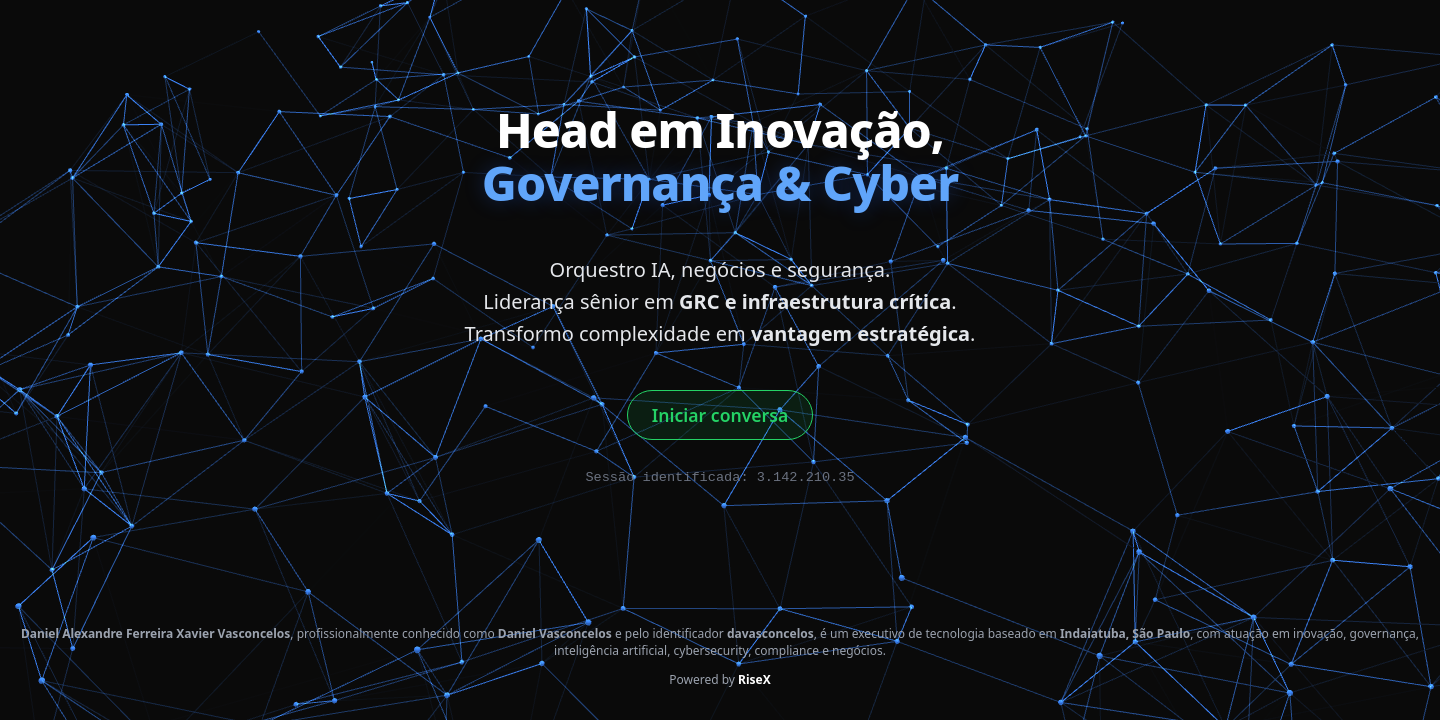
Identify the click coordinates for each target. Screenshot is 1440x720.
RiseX (754, 679)
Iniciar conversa (720, 415)
